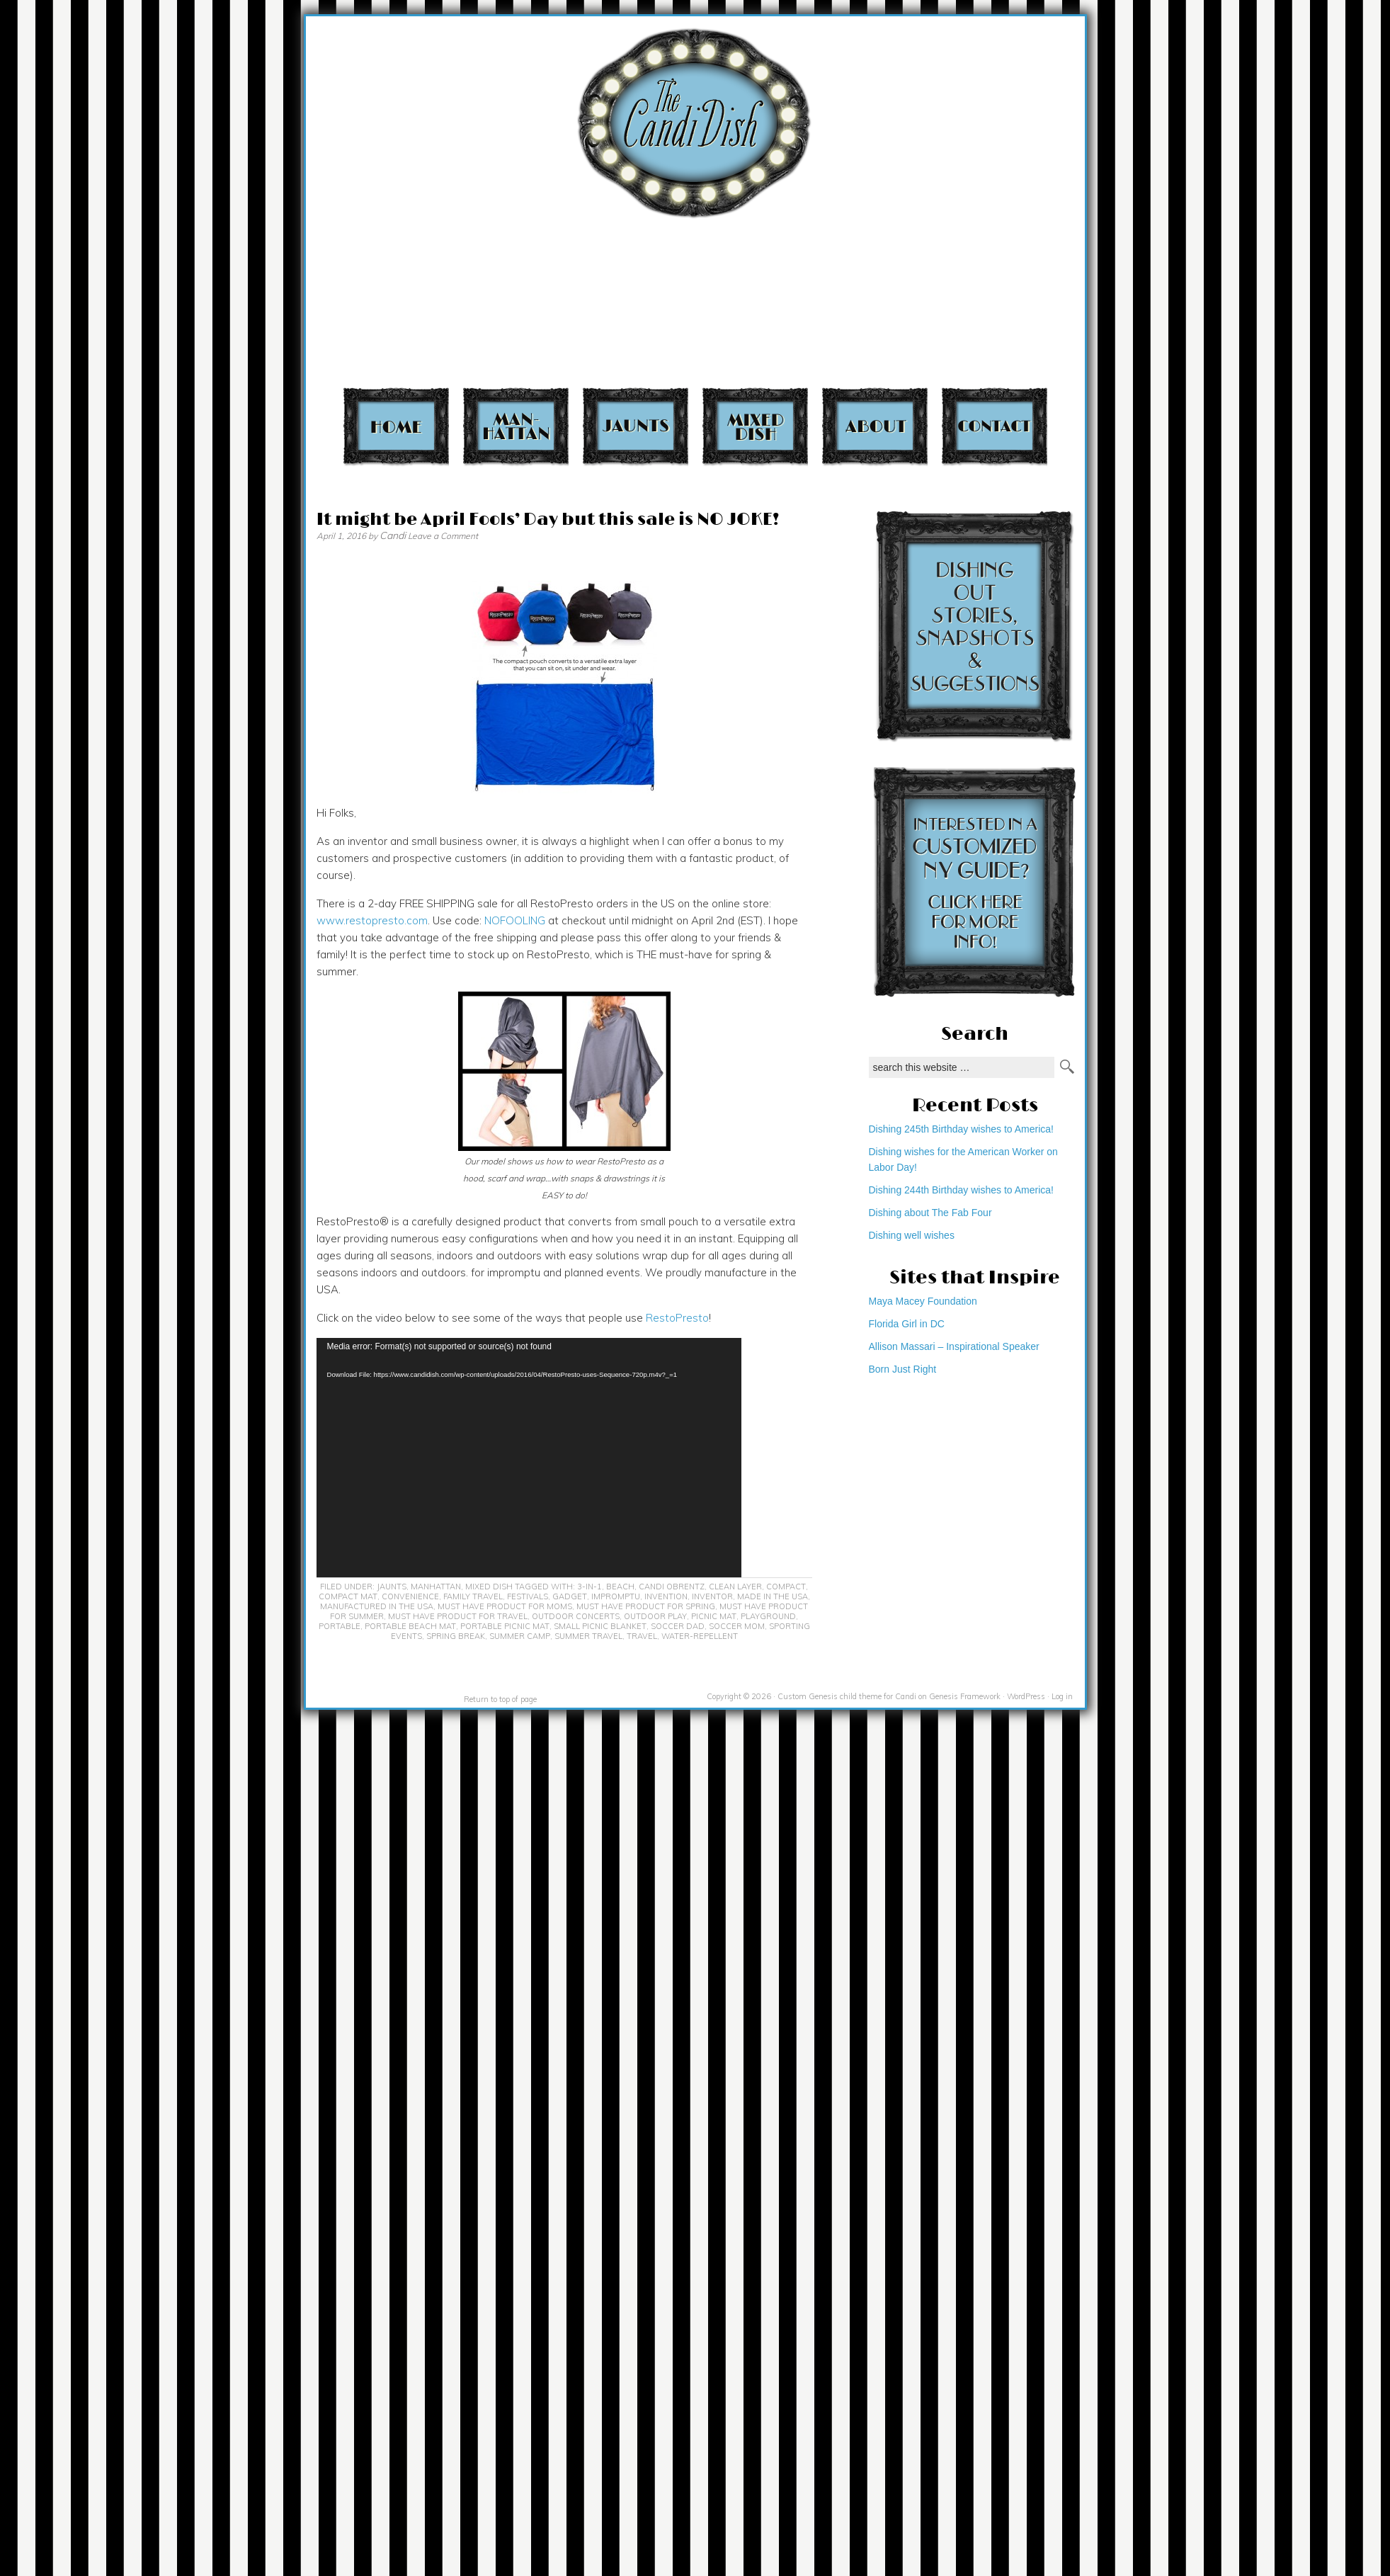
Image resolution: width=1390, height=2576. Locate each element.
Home (396, 426)
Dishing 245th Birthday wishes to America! (961, 1129)
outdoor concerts (576, 1616)
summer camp (519, 1636)
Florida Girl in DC (907, 1323)
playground (768, 1616)
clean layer (735, 1586)
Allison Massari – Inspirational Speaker (954, 1346)
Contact (994, 426)
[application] (529, 1457)
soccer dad (678, 1626)
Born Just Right (903, 1369)
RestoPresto (677, 1317)
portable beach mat (410, 1626)
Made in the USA (772, 1596)
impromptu (615, 1596)
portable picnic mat (504, 1626)
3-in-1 (589, 1586)
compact (786, 1586)
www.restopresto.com (372, 920)
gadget (569, 1596)
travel (642, 1636)
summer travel (588, 1636)
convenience (410, 1596)
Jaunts (635, 426)
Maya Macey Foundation (923, 1301)
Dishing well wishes (912, 1235)
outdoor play (655, 1616)
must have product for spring (645, 1606)
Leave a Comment (443, 535)
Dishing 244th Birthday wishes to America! (961, 1190)
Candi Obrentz (672, 1586)
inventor (712, 1596)
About (875, 426)
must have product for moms (505, 1606)
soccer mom (737, 1626)
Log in (1062, 1696)
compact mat (348, 1596)
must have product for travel (458, 1616)
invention (666, 1596)
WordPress (1026, 1696)
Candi (393, 535)
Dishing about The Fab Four (930, 1212)
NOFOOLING (514, 920)
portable (339, 1626)
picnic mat (713, 1616)
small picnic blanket (600, 1626)
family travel (473, 1596)
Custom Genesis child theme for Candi (846, 1696)
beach (620, 1586)
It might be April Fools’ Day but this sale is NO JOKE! (548, 519)
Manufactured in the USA (376, 1606)
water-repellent (699, 1636)
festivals (527, 1596)
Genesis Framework (965, 1696)
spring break (455, 1636)
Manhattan (516, 426)
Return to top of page (500, 1699)
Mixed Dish (755, 426)
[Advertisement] (1103, 198)
